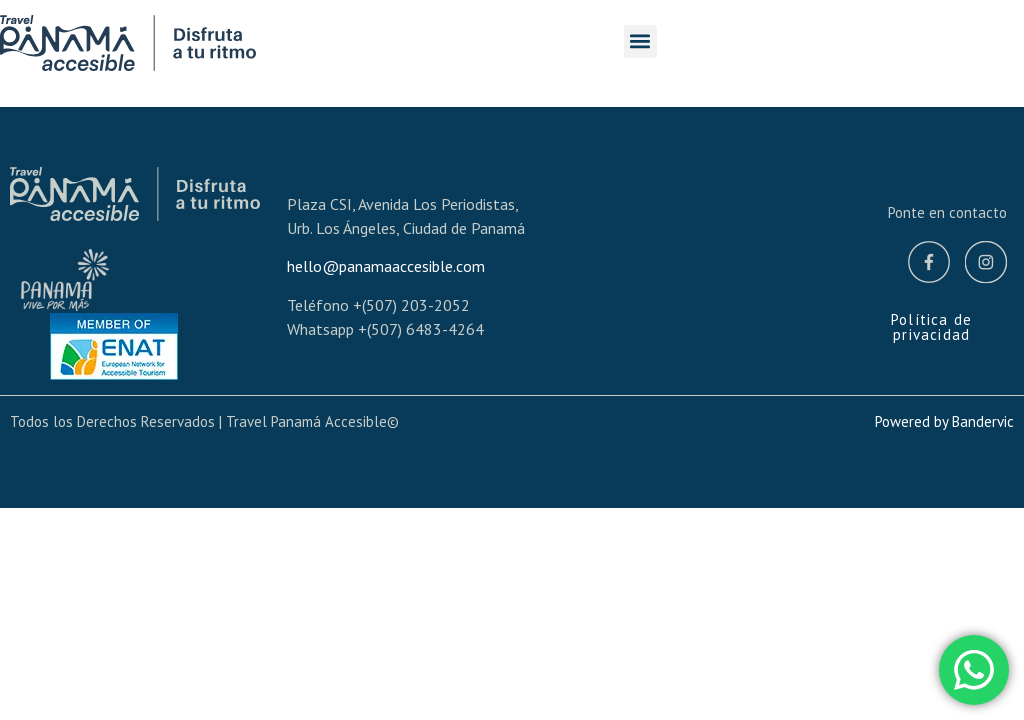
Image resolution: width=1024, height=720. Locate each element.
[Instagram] (986, 265)
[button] (640, 41)
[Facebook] (929, 265)
